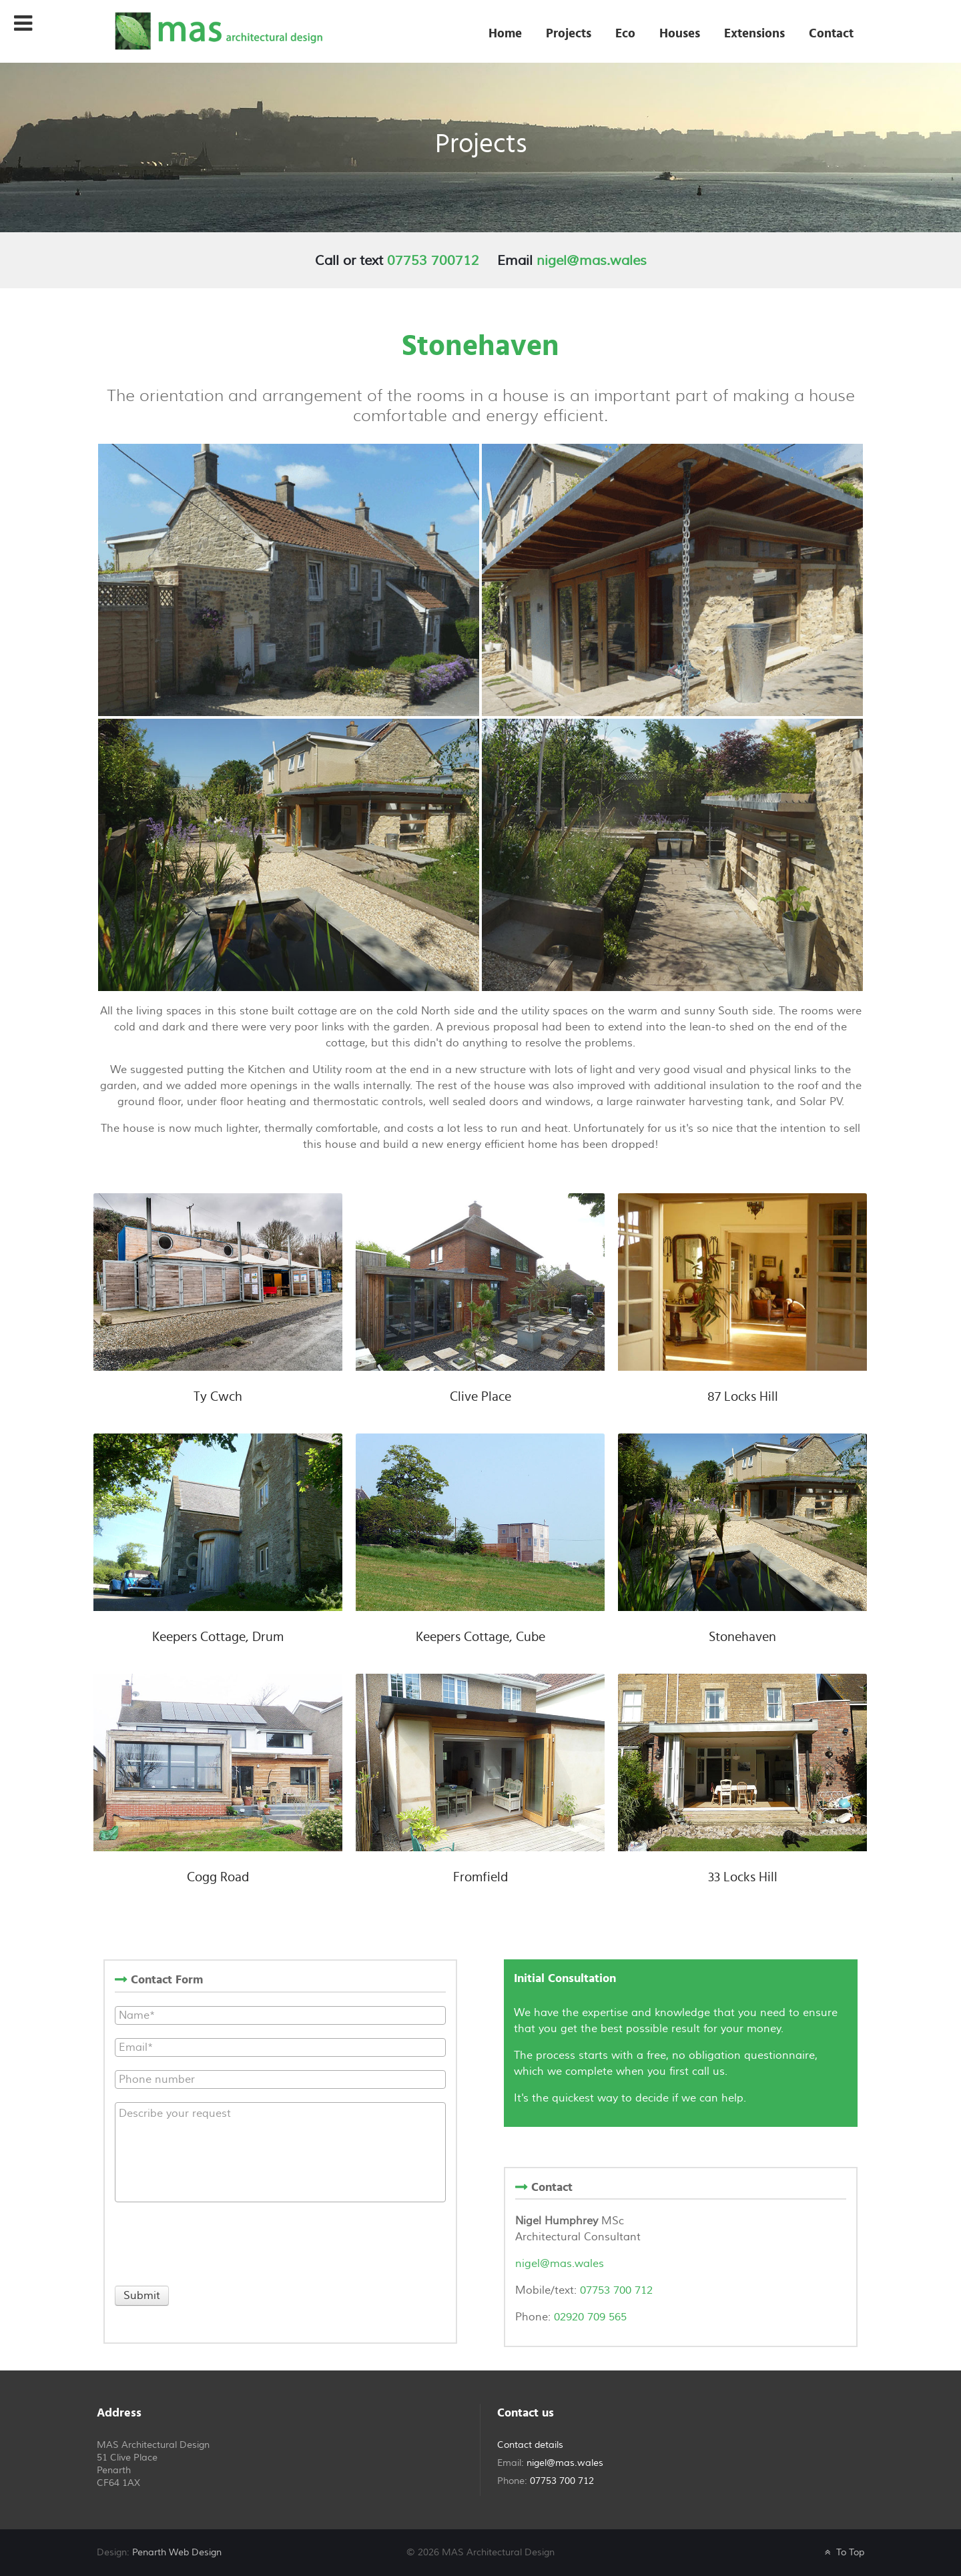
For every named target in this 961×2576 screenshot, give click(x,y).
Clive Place (480, 1396)
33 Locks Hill (742, 1877)
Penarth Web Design (177, 2552)
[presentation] (216, 2242)
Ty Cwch (218, 1396)
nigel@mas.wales (592, 260)
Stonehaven (742, 1637)
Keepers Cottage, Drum (218, 1637)
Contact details (530, 2445)
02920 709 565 (590, 2317)
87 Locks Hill (742, 1396)
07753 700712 (433, 260)
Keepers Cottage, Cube (480, 1637)
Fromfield (480, 1877)
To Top (843, 2552)
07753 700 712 (615, 2290)
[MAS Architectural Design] (217, 30)
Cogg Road (218, 1877)
